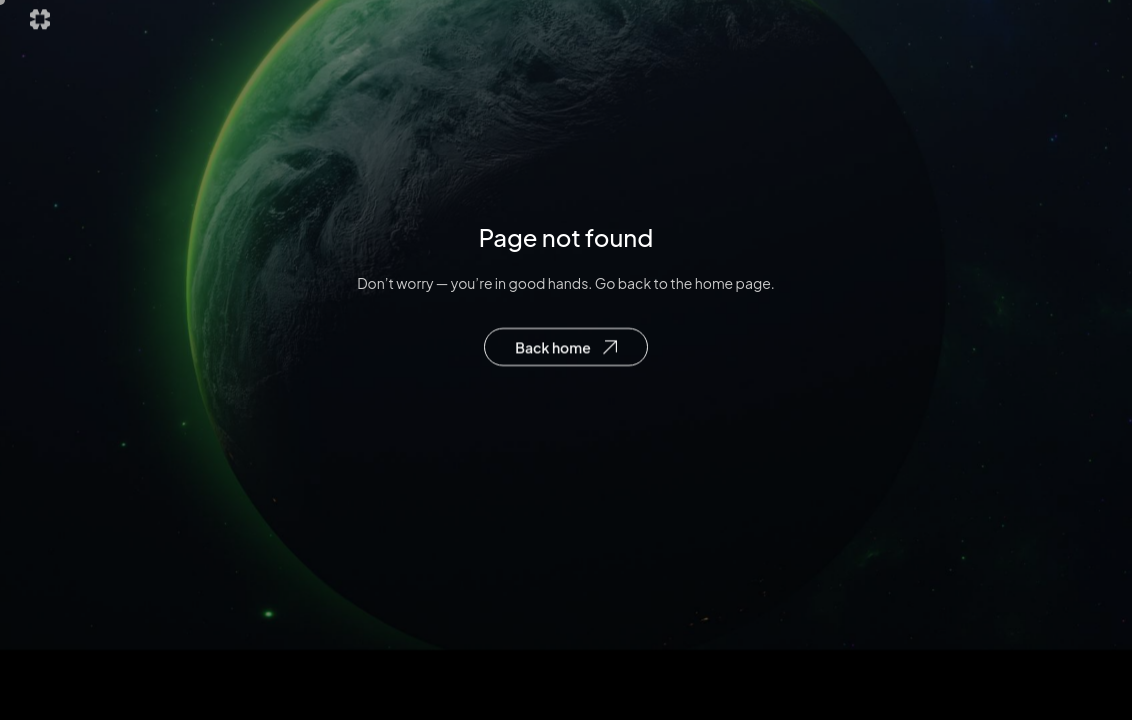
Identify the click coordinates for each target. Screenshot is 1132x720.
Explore (531, 25)
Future (619, 25)
